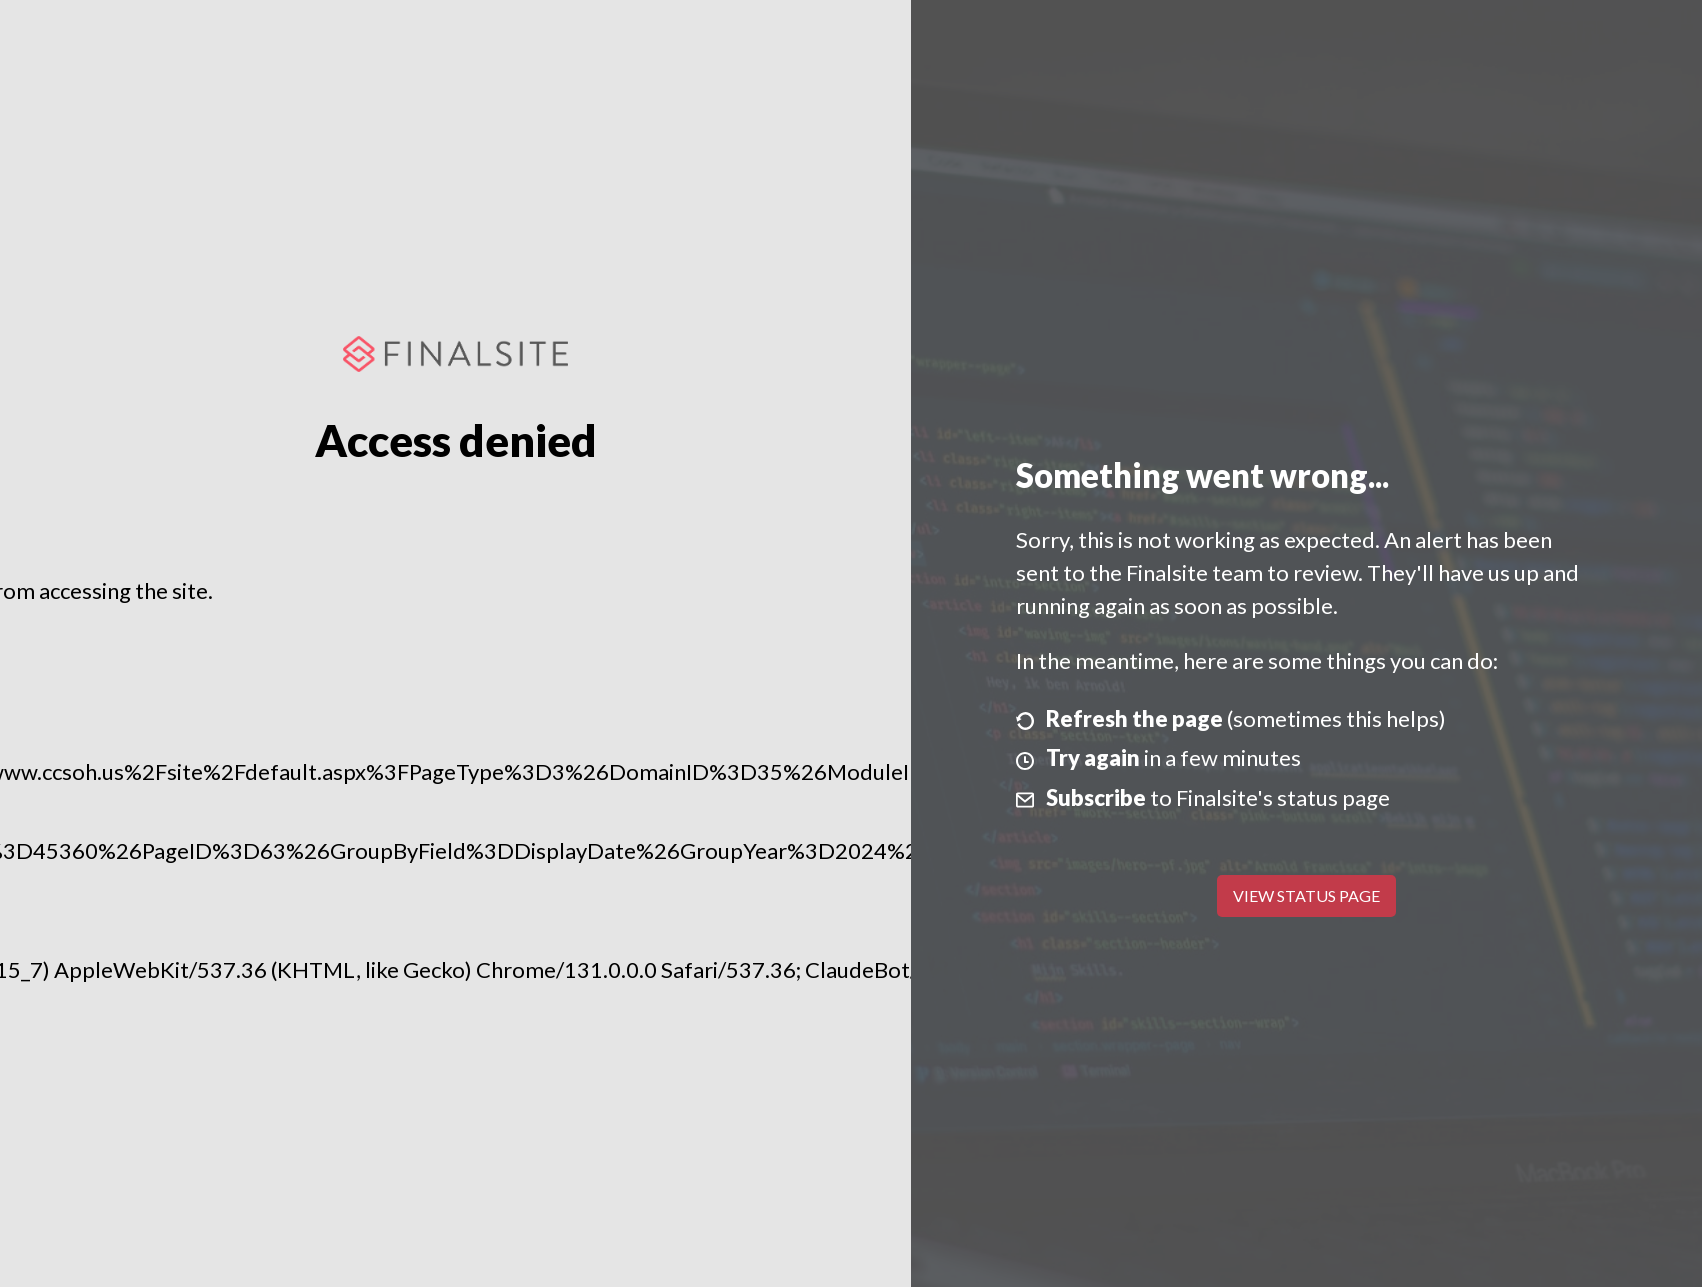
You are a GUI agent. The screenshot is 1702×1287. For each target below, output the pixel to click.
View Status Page (1306, 895)
